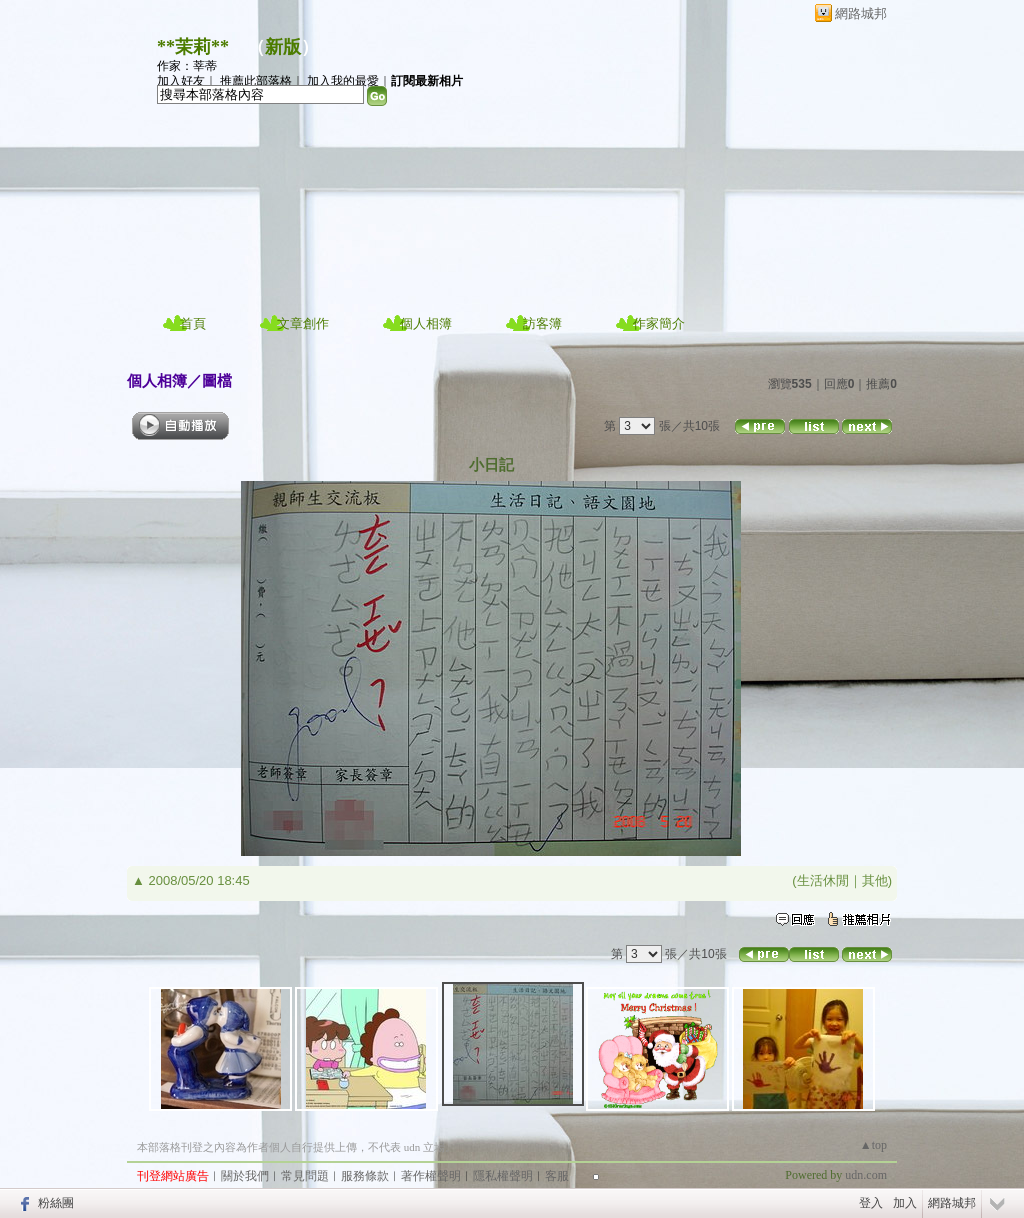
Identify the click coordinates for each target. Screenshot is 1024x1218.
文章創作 (303, 323)
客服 (557, 1176)
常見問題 (305, 1176)
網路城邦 (861, 13)
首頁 (193, 323)
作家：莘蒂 (187, 66)
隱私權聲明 (503, 1176)
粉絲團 (56, 1203)
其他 (875, 880)
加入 (905, 1203)
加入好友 (181, 81)
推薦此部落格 (256, 81)
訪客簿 (542, 323)
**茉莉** (193, 47)
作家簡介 (659, 323)
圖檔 (217, 380)
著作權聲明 (431, 1176)
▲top (873, 1145)
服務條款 (365, 1176)
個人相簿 (426, 323)
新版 (283, 47)
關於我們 (245, 1176)
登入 (871, 1203)
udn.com (866, 1175)
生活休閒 (823, 880)
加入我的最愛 (343, 81)
